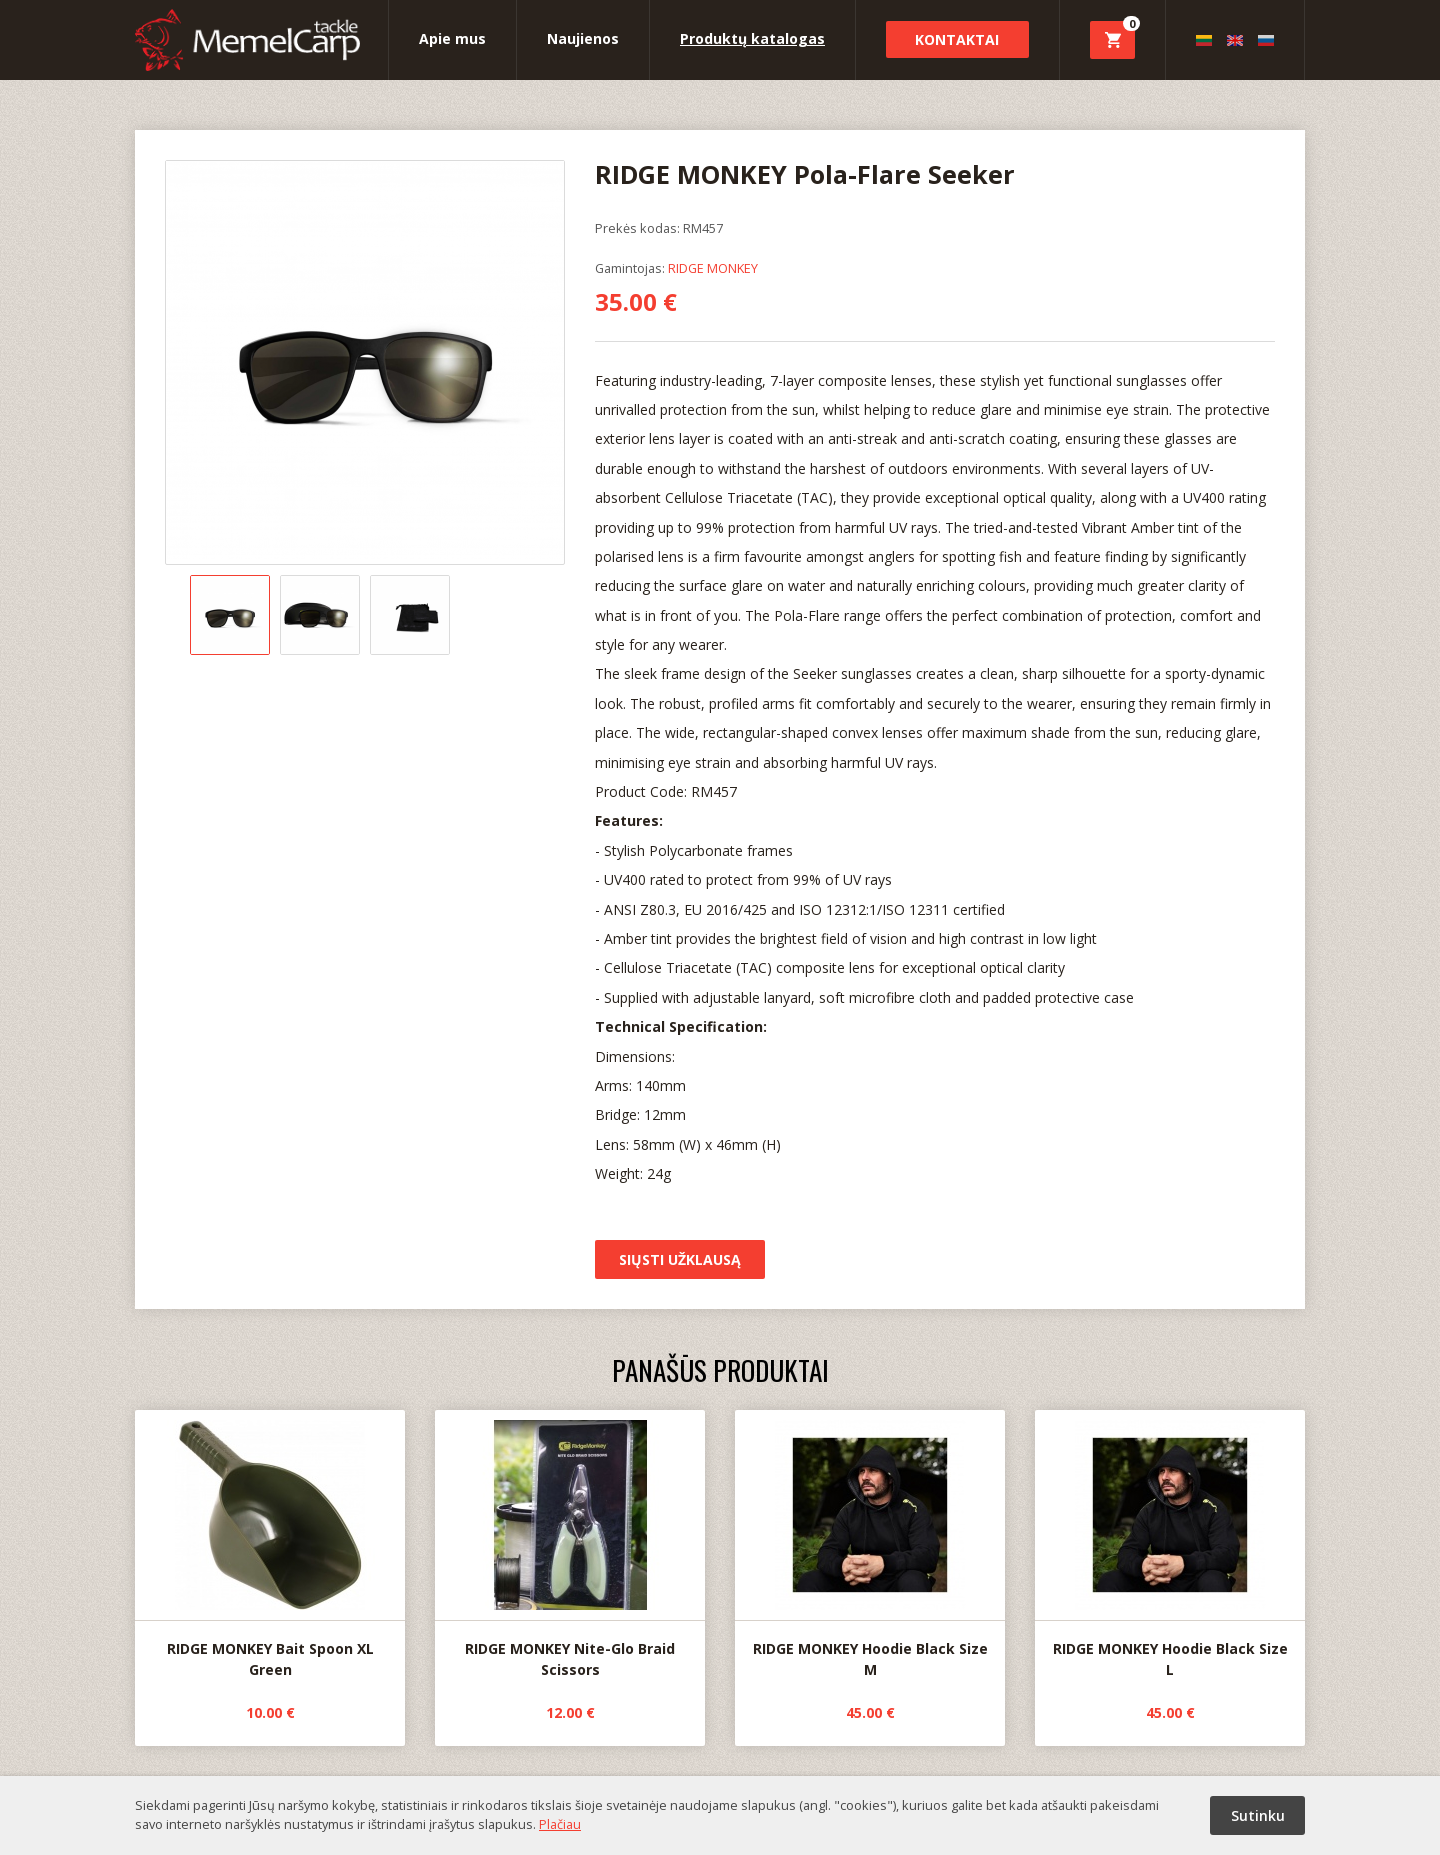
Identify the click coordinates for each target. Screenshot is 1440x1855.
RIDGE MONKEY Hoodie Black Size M (870, 1545)
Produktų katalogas (752, 38)
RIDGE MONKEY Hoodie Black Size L (1170, 1545)
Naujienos (583, 38)
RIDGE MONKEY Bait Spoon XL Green (270, 1545)
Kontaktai (957, 39)
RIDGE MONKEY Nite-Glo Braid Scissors (570, 1545)
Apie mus (452, 38)
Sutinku (1258, 1815)
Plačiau (560, 1824)
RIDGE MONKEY (713, 268)
